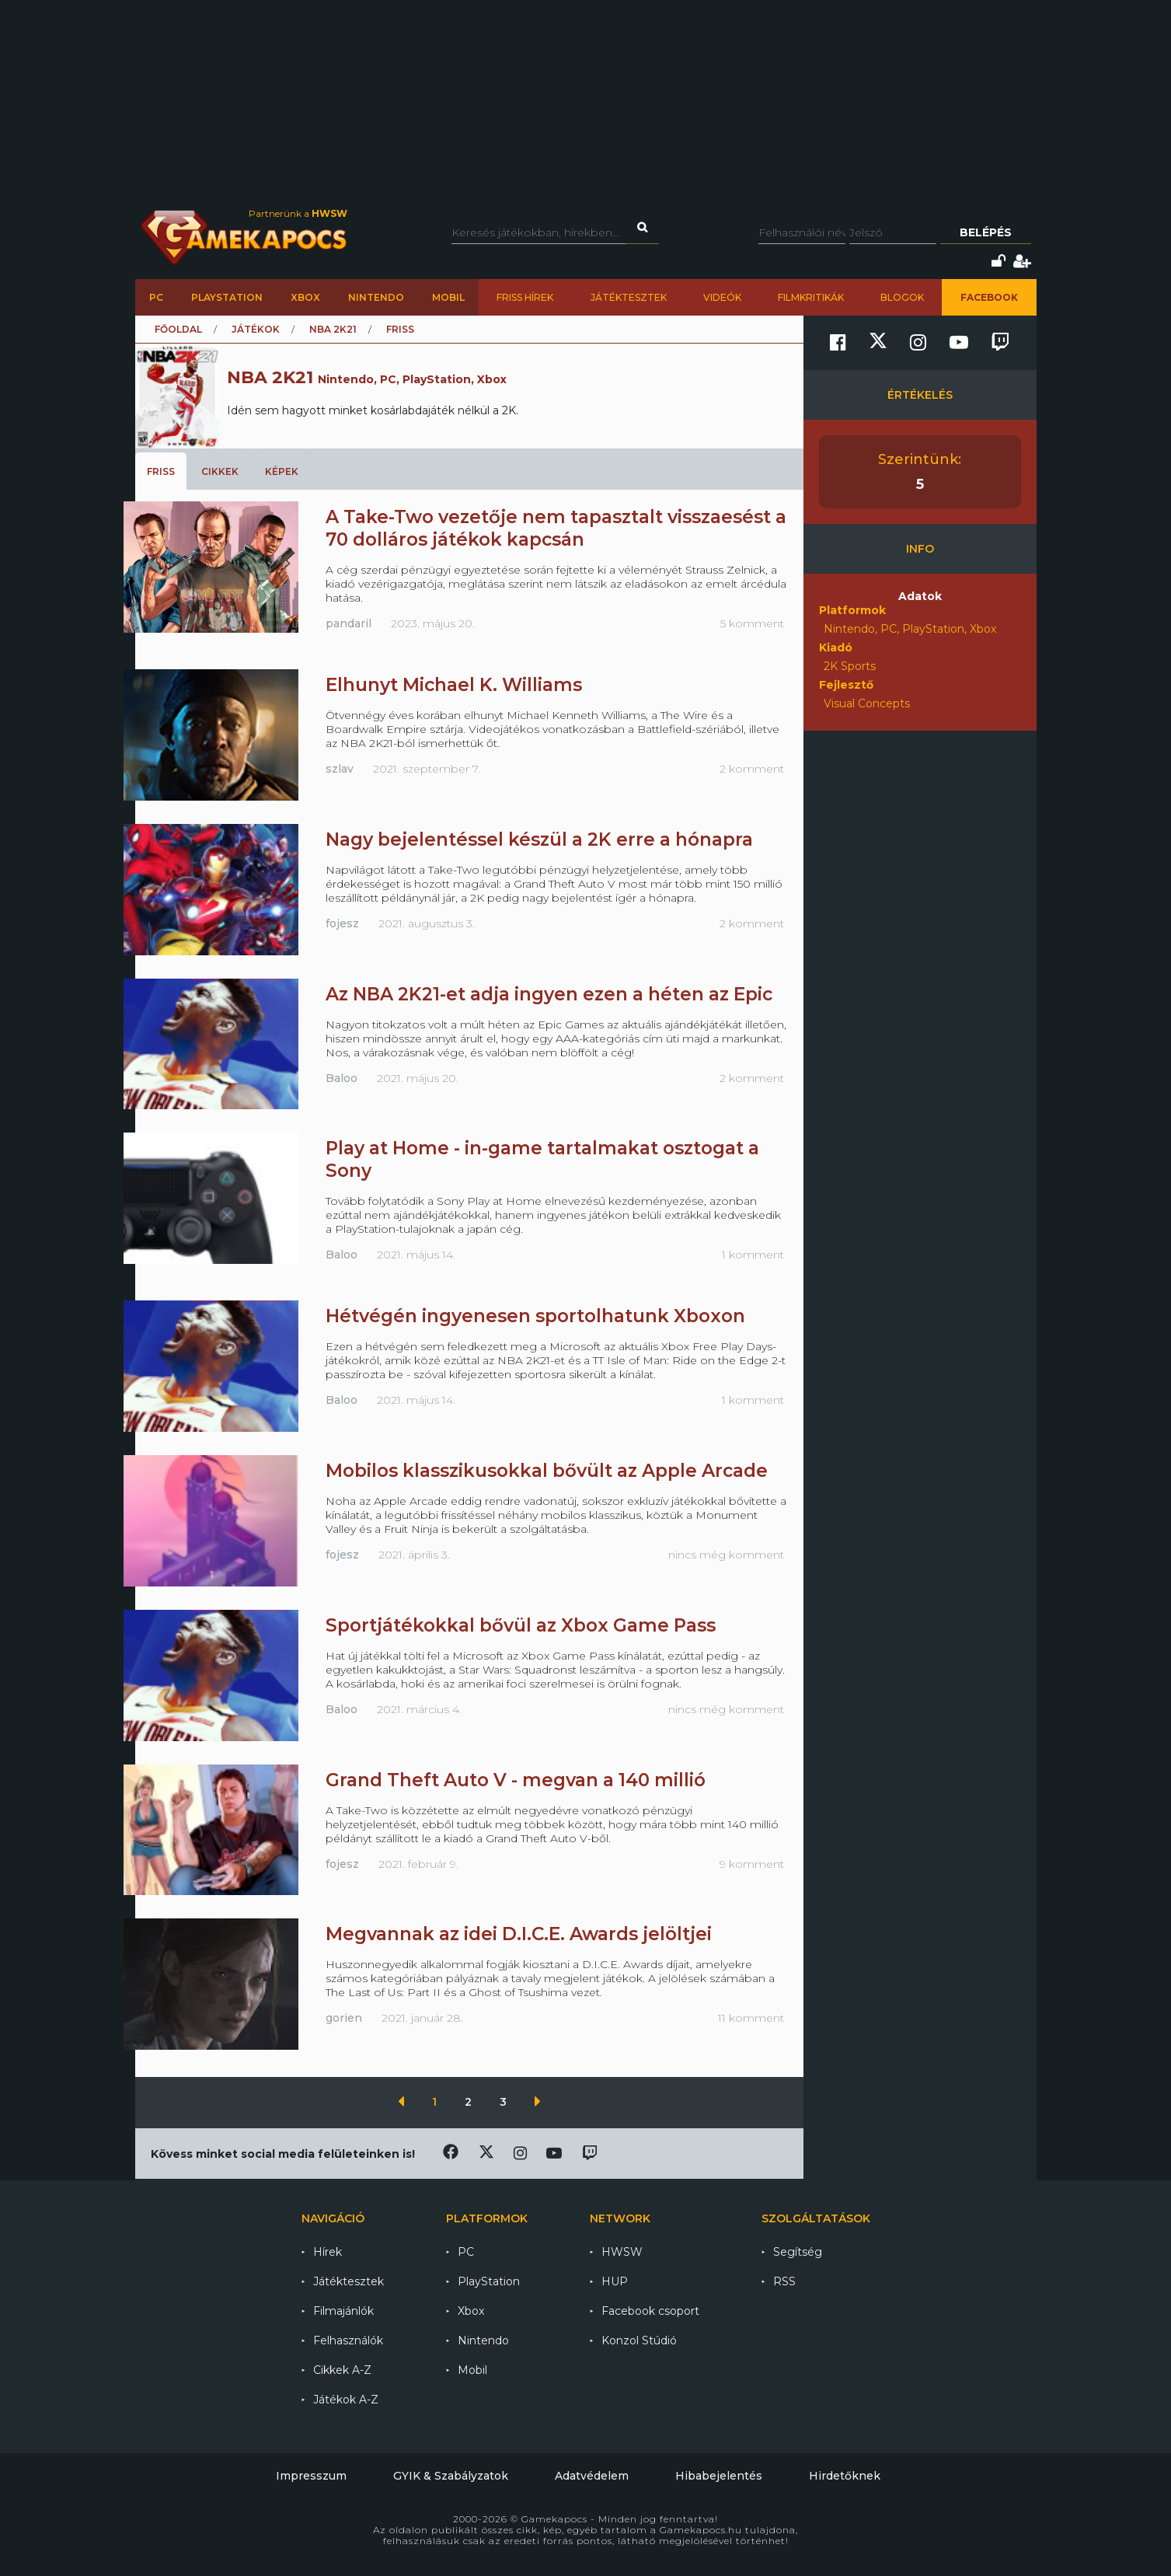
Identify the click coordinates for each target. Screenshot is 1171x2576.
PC (156, 297)
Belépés (986, 232)
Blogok (902, 297)
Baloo (341, 1078)
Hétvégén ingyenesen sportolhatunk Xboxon (535, 1316)
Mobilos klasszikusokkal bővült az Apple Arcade (547, 1471)
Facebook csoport (650, 2311)
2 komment (752, 769)
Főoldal (178, 329)
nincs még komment (726, 1555)
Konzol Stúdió (639, 2340)
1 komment (753, 1255)
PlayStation (227, 297)
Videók (722, 297)
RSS (784, 2281)
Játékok (256, 329)
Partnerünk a (298, 213)
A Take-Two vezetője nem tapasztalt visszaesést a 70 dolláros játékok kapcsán (556, 528)
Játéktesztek (629, 297)
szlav (340, 769)
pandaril (348, 623)
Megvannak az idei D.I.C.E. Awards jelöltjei (519, 1934)
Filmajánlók (343, 2311)
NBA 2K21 (333, 329)
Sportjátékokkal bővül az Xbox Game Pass (521, 1625)
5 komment (752, 623)
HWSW (622, 2252)
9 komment (752, 1864)
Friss (161, 471)
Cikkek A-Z (342, 2370)
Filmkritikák (811, 297)
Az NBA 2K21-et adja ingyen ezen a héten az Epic (549, 994)
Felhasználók (348, 2340)
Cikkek (220, 471)
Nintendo (376, 297)
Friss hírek (525, 297)
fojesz (342, 923)
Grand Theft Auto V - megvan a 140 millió (516, 1780)
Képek (281, 471)
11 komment (751, 2018)
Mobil (448, 297)
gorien (344, 2018)
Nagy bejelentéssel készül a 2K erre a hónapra (539, 839)
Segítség (797, 2252)
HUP (614, 2281)
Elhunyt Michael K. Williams (454, 685)
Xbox (305, 297)
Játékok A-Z (345, 2400)
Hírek (327, 2252)
